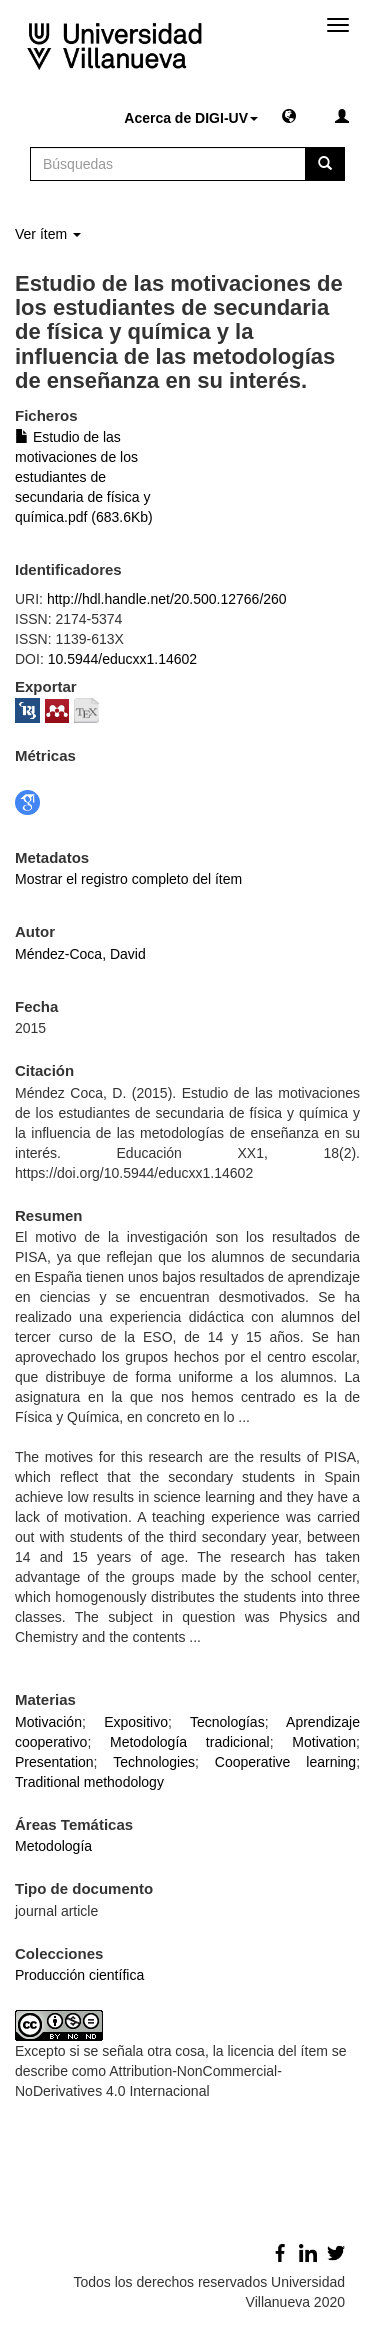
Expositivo (136, 1722)
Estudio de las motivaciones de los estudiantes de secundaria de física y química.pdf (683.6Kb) (84, 477)
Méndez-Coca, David (80, 954)
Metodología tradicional (190, 1742)
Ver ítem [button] (48, 234)
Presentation (54, 1762)
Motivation (324, 1742)
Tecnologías (227, 1722)
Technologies (154, 1762)
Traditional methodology (89, 1782)
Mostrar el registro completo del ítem (128, 879)
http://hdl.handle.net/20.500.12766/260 (167, 599)
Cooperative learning (285, 1762)
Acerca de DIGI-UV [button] (191, 118)
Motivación (48, 1722)
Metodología (53, 1846)
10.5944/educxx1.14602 (122, 659)
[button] (289, 115)
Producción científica (79, 1975)
